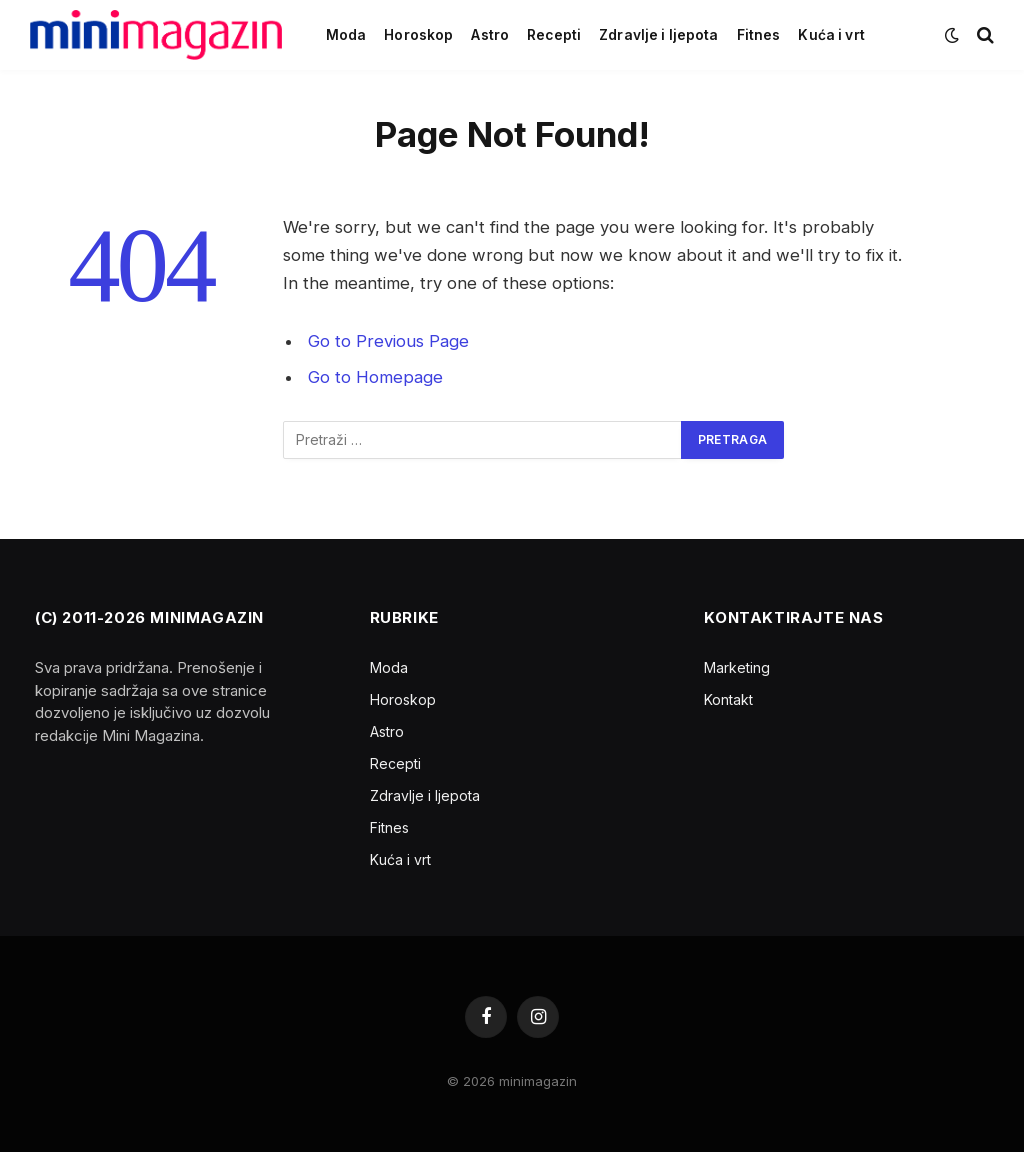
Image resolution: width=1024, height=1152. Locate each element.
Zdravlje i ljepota (658, 35)
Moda (346, 35)
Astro (490, 35)
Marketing (737, 667)
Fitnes (759, 35)
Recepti (554, 35)
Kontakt (728, 699)
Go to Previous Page (388, 341)
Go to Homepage (375, 377)
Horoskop (418, 35)
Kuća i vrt (831, 35)
